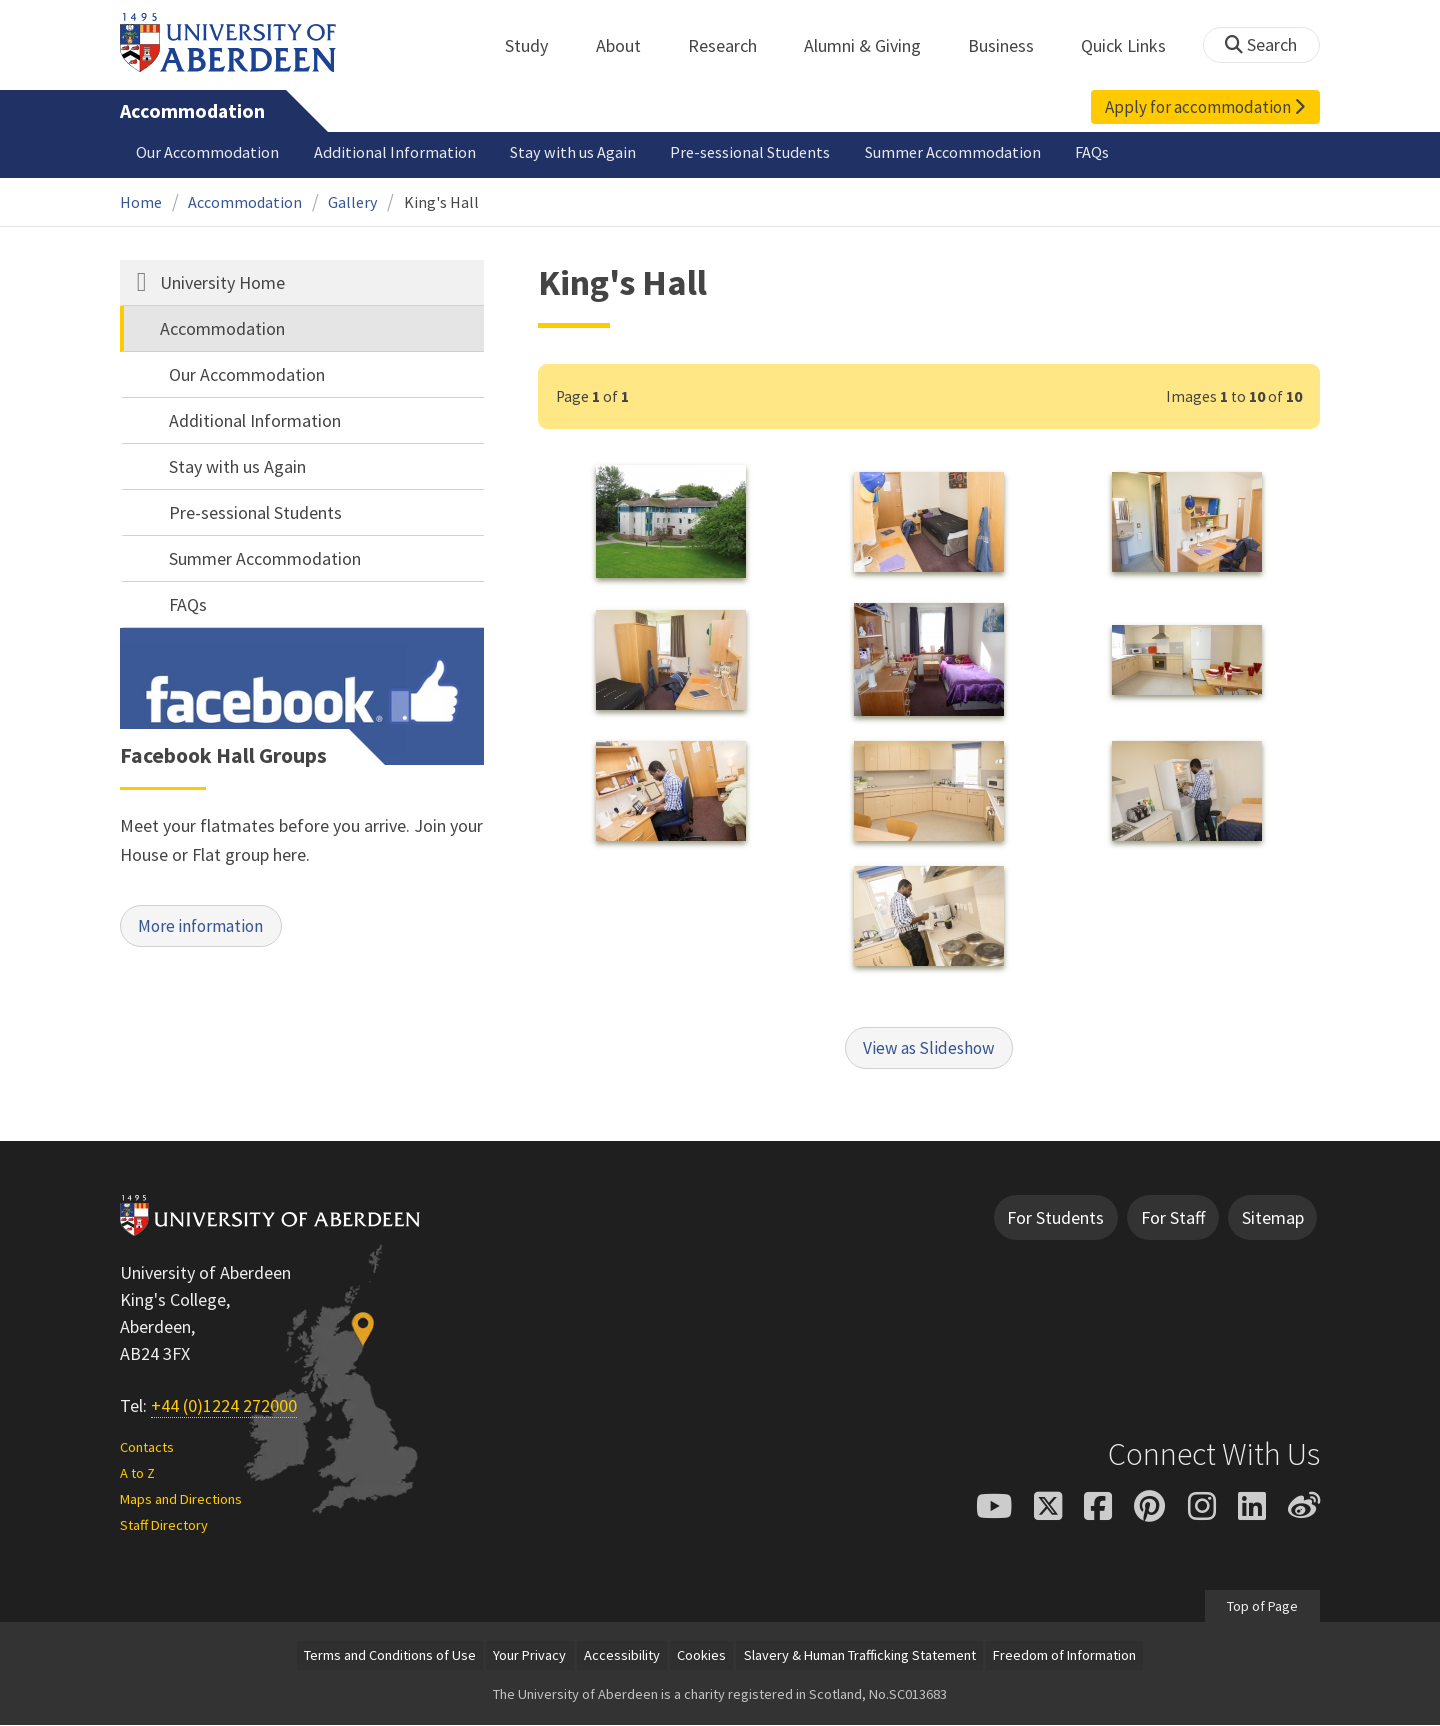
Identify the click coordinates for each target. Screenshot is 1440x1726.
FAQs (1092, 152)
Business (1012, 45)
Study (537, 45)
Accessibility (622, 1657)
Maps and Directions (181, 1500)
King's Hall (441, 202)
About (629, 45)
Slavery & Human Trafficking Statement (860, 1657)
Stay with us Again (573, 152)
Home (141, 202)
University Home (222, 282)
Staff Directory (164, 1526)
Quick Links (1134, 45)
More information (205, 927)
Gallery (352, 202)
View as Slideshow (929, 1048)
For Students (1055, 1218)
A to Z (137, 1475)
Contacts (147, 1449)
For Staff (1173, 1218)
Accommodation (192, 111)
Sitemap (1273, 1218)
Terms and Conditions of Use (390, 1657)
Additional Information (395, 152)
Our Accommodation (207, 152)
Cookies (701, 1657)
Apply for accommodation (1205, 107)
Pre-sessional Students (750, 152)
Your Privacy (529, 1657)
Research (733, 45)
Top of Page (1262, 1607)
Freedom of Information (1064, 1657)
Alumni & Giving (873, 45)
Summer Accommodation (953, 152)
